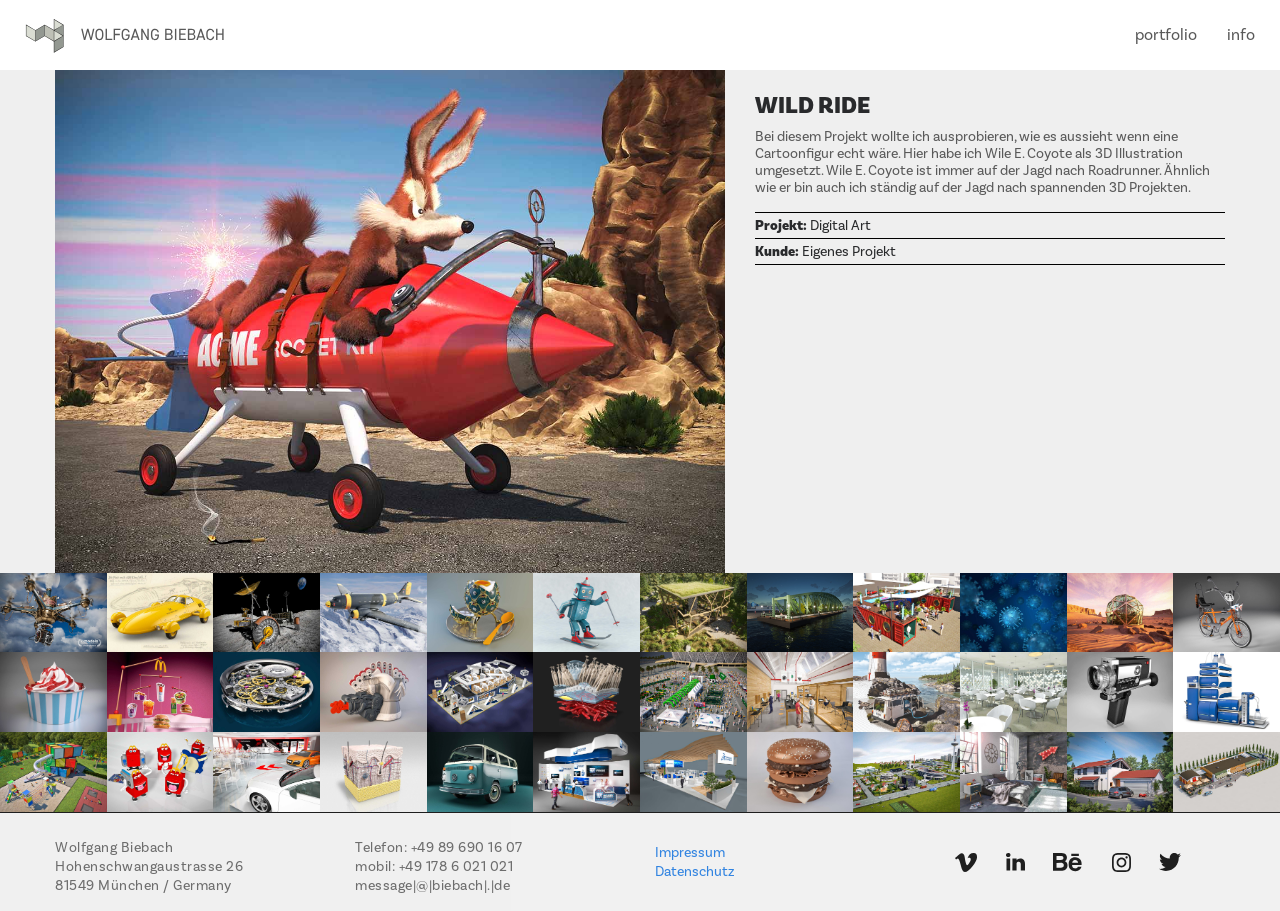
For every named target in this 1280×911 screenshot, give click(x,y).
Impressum (690, 853)
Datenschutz (694, 872)
